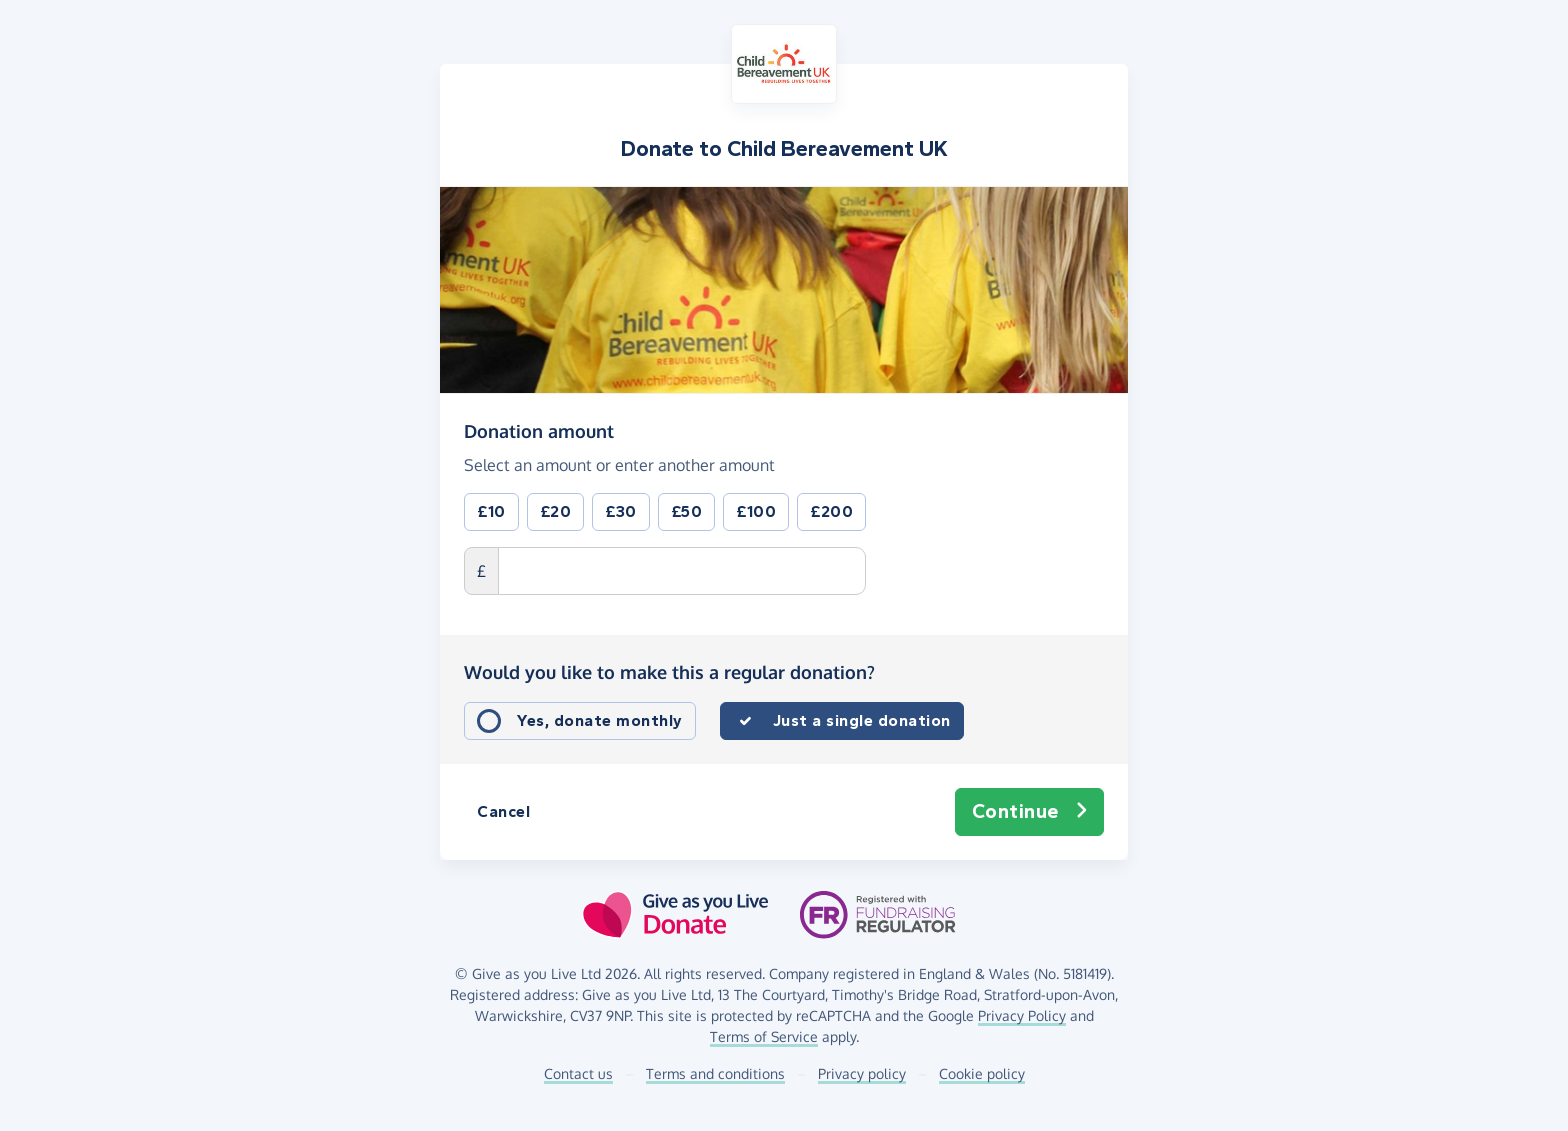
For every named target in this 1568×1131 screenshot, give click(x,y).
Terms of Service (764, 1036)
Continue (1030, 812)
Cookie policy (982, 1073)
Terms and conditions (715, 1073)
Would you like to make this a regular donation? (669, 672)
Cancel (503, 811)
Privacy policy (862, 1073)
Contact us (578, 1073)
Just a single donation (862, 720)
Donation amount (539, 430)
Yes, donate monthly (600, 720)
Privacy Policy (1022, 1015)
